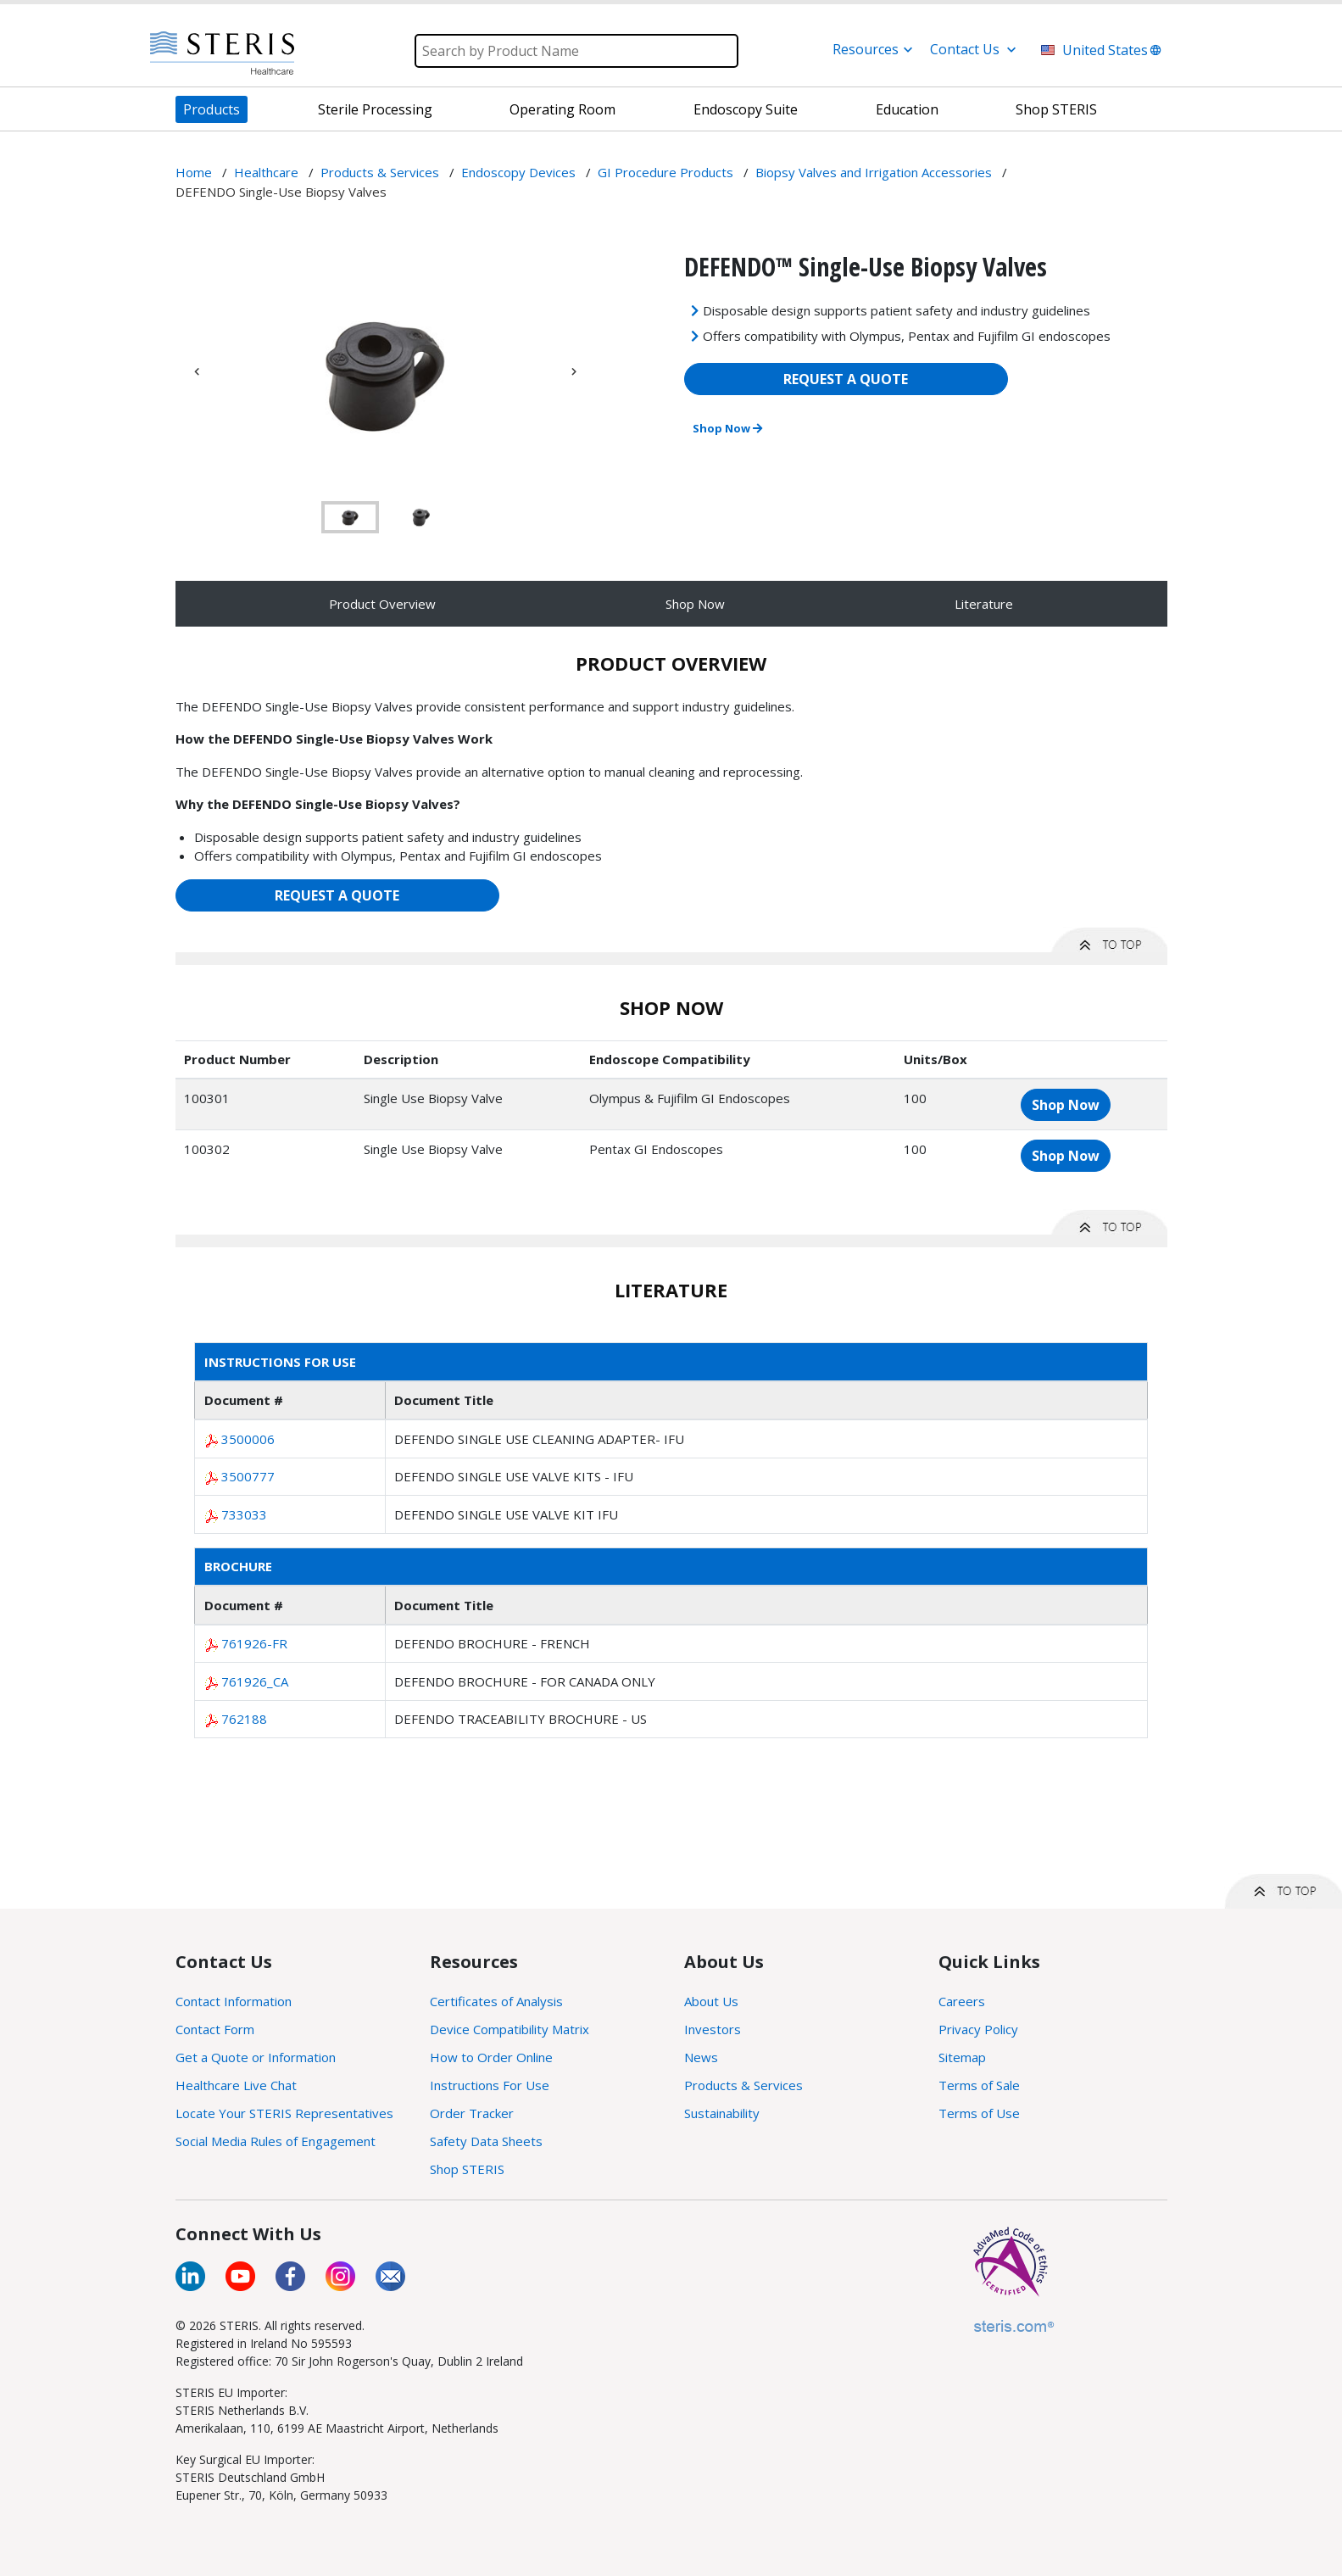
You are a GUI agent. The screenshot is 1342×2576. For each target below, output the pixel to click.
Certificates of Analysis (496, 2001)
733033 (244, 1514)
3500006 (248, 1438)
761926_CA (254, 1681)
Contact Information (233, 2001)
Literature (984, 603)
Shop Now (727, 428)
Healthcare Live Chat (236, 2085)
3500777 (248, 1476)
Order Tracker (472, 2113)
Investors (712, 2029)
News (701, 2057)
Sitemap (962, 2057)
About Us (711, 2001)
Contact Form (214, 2029)
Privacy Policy (978, 2029)
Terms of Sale (979, 2085)
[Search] (576, 51)
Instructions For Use (489, 2085)
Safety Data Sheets (486, 2141)
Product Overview (382, 603)
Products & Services (743, 2085)
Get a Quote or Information (255, 2057)
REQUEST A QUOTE (845, 379)
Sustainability (722, 2113)
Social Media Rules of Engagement (275, 2141)
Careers (961, 2001)
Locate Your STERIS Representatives (284, 2113)
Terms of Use (979, 2113)
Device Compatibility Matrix (509, 2029)
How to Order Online (491, 2057)
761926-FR (254, 1643)
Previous (196, 371)
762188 (244, 1718)
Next (574, 371)
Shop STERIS (467, 2169)
